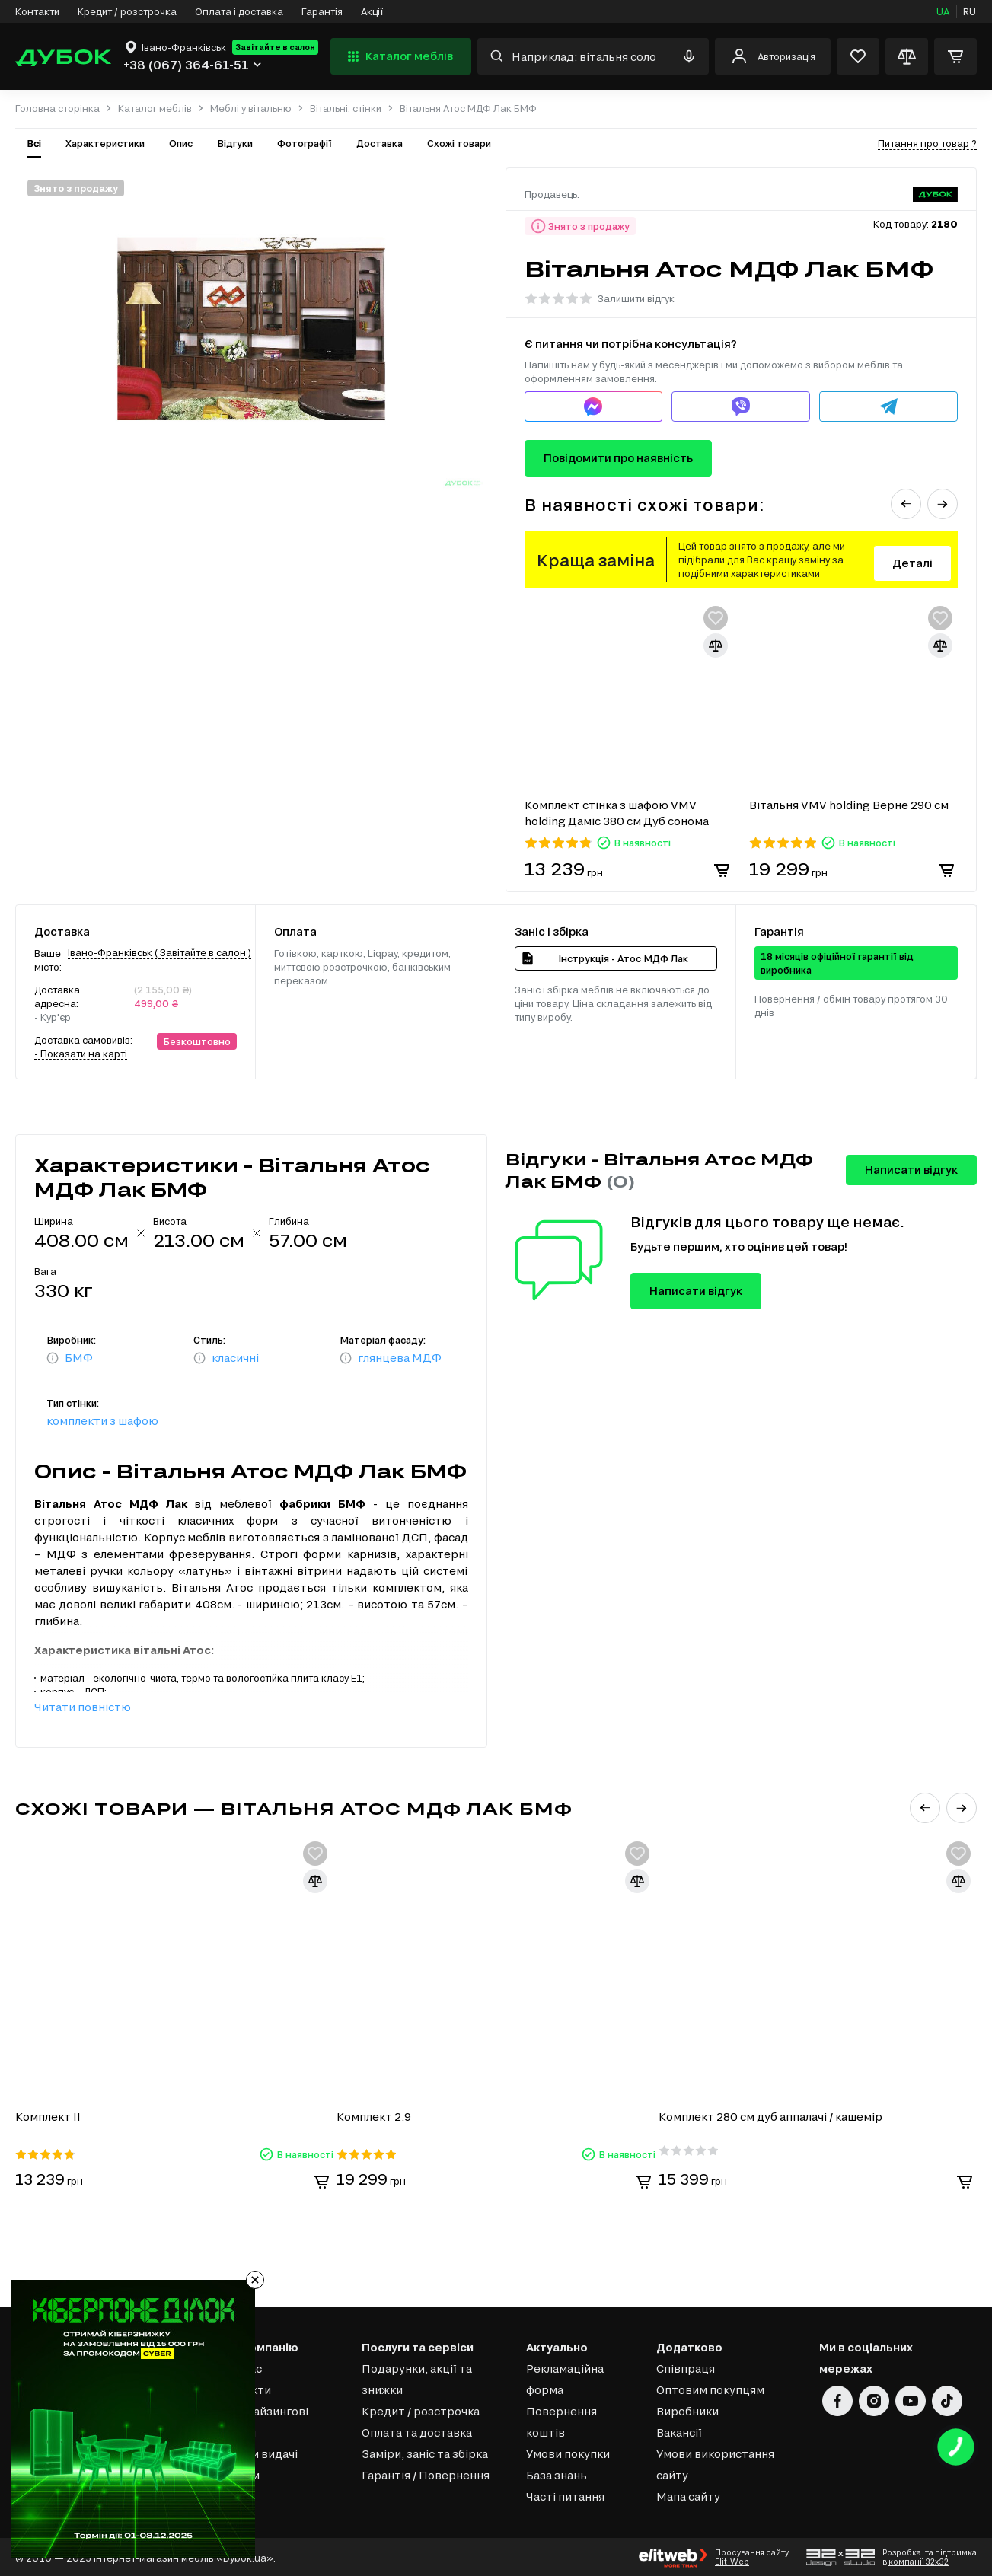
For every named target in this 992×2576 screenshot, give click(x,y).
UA (942, 11)
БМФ (79, 1357)
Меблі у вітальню (251, 108)
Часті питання (565, 2494)
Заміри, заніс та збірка (425, 2452)
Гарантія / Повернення (426, 2473)
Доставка (379, 143)
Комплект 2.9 (375, 2115)
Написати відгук (911, 1169)
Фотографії (304, 143)
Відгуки (235, 143)
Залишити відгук (636, 298)
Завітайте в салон (275, 47)
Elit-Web (732, 2560)
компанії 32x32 (918, 2560)
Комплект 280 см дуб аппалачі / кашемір (772, 2115)
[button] (906, 504)
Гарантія (322, 11)
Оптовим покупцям (710, 2388)
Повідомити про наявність (618, 457)
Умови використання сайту (715, 2463)
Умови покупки (568, 2452)
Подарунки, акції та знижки (417, 2378)
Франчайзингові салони (262, 2420)
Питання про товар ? (927, 143)
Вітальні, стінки (345, 108)
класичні (235, 1357)
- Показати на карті (80, 1053)
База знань (556, 2473)
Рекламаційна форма (565, 2378)
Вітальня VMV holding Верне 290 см (849, 805)
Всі (34, 143)
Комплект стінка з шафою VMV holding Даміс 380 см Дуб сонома (617, 813)
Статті (235, 2494)
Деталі (912, 562)
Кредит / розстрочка (127, 11)
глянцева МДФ (400, 1357)
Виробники (687, 2409)
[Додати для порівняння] (715, 645)
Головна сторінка (57, 108)
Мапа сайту (688, 2494)
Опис (181, 143)
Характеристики (105, 143)
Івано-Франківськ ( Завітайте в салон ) (159, 952)
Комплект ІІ (48, 2115)
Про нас (239, 2367)
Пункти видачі (257, 2452)
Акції (372, 11)
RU (969, 11)
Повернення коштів (561, 2420)
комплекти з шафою (102, 1420)
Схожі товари (459, 143)
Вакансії (679, 2431)
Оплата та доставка (417, 2431)
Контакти (37, 11)
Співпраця (685, 2367)
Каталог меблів (398, 56)
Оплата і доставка (239, 11)
